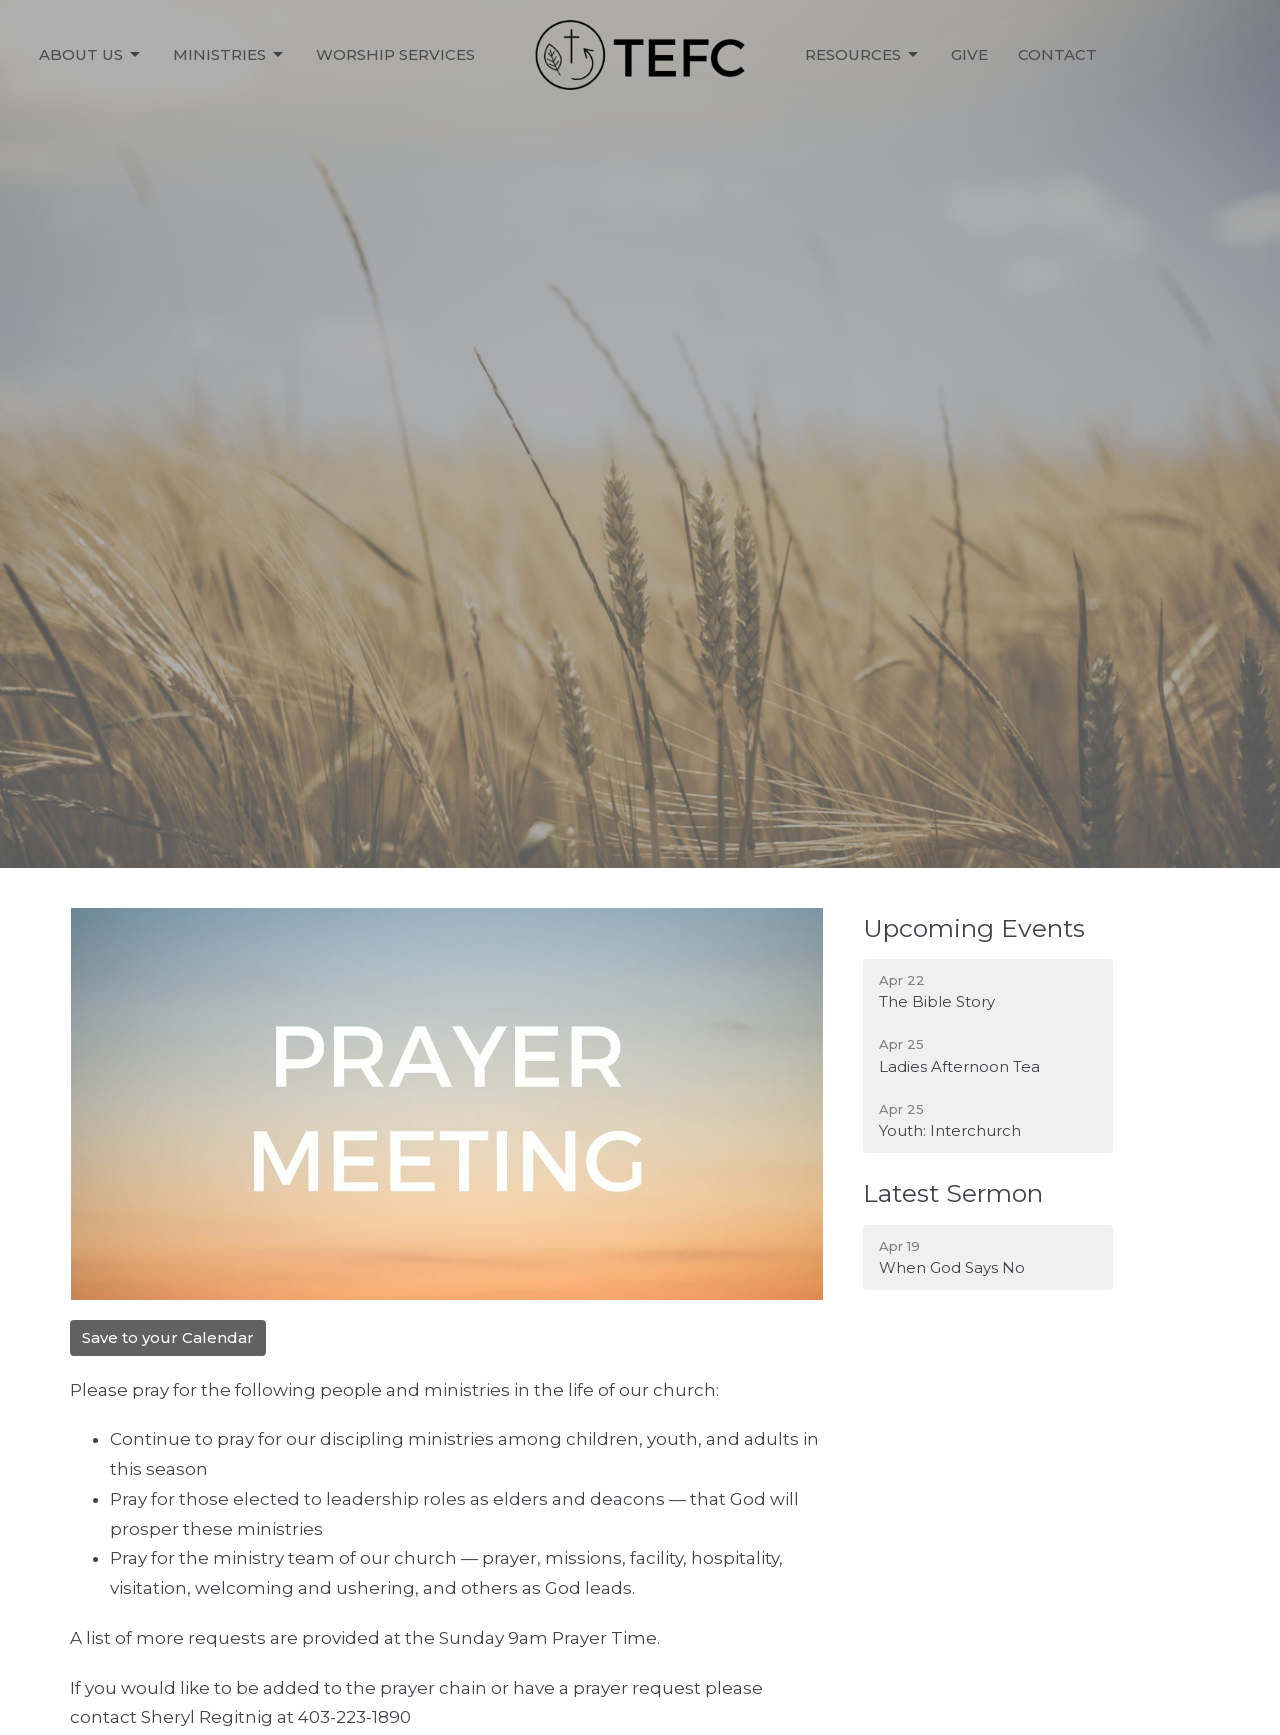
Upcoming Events (974, 928)
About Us (91, 55)
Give (969, 54)
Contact (1057, 54)
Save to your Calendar (168, 1337)
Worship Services (395, 54)
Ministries (229, 55)
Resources (863, 55)
